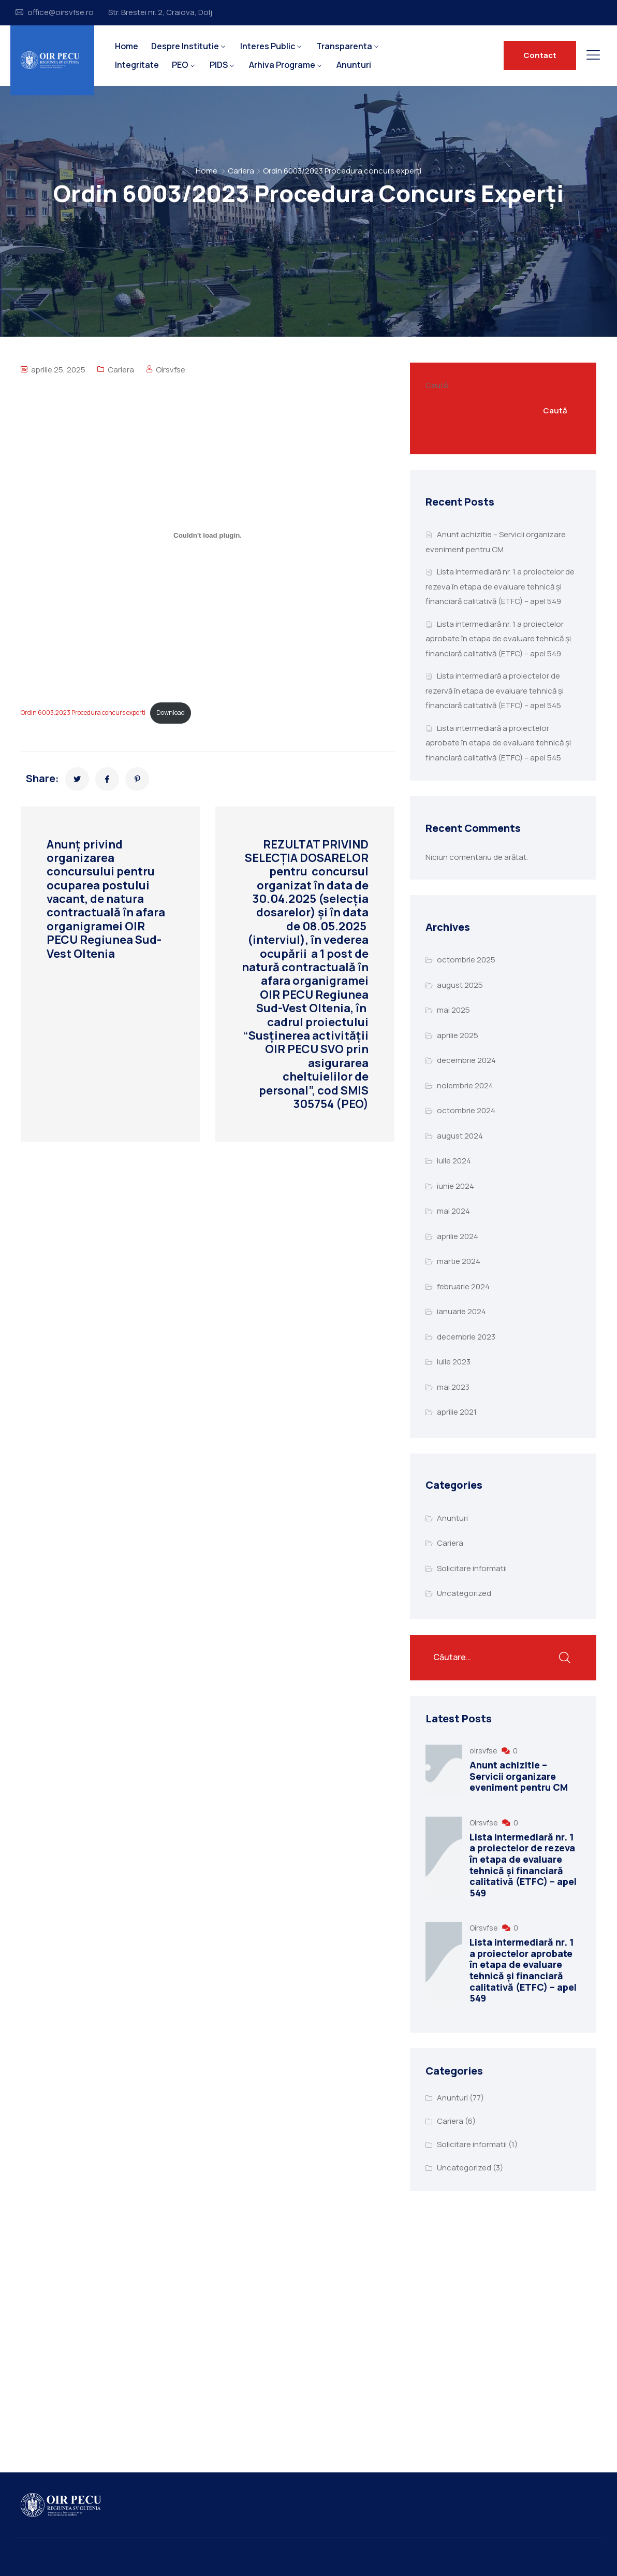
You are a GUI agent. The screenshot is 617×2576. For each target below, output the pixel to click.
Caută (436, 385)
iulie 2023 (454, 1361)
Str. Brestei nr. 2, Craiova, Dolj (160, 12)
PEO (180, 64)
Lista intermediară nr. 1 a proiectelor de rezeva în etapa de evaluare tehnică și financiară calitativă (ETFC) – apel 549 (500, 586)
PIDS (219, 64)
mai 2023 (453, 1386)
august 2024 (460, 1135)
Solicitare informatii (472, 1568)
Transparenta (344, 46)
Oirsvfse (170, 369)
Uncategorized (464, 1593)
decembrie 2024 (466, 1060)
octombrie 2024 (466, 1110)
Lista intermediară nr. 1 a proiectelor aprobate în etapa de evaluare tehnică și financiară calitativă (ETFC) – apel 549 (498, 638)
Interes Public (267, 46)
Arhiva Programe (282, 64)
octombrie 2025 (466, 959)
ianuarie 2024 (461, 1311)
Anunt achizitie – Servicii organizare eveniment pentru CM (518, 1776)
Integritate (137, 64)
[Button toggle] (593, 55)
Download (170, 712)
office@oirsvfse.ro (60, 12)
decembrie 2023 (466, 1336)
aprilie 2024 (457, 1236)
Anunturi (353, 64)
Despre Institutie (185, 46)
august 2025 (460, 985)
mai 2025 (453, 1009)
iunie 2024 (455, 1186)
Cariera (241, 170)
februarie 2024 (463, 1286)
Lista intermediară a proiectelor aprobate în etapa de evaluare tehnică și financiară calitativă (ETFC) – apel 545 (498, 743)
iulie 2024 (454, 1160)
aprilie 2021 (457, 1411)
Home (126, 46)
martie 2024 (458, 1261)
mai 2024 (453, 1210)
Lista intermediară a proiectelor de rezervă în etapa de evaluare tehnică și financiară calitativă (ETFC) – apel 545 (494, 690)
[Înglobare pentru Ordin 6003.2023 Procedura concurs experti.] (207, 535)
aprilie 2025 (457, 1035)
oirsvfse (484, 1750)
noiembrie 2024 (465, 1085)
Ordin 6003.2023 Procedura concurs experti (83, 712)
